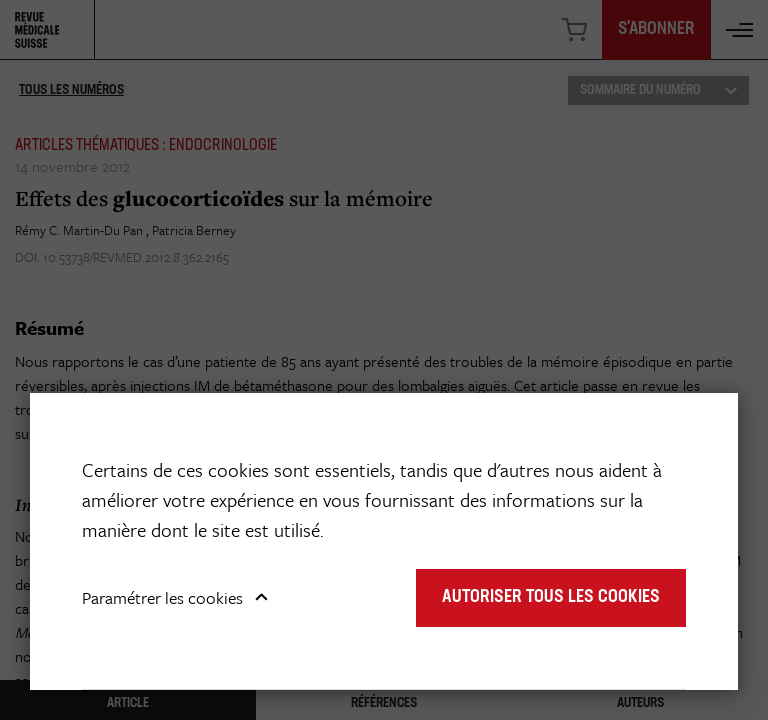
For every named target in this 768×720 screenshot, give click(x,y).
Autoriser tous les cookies (551, 597)
